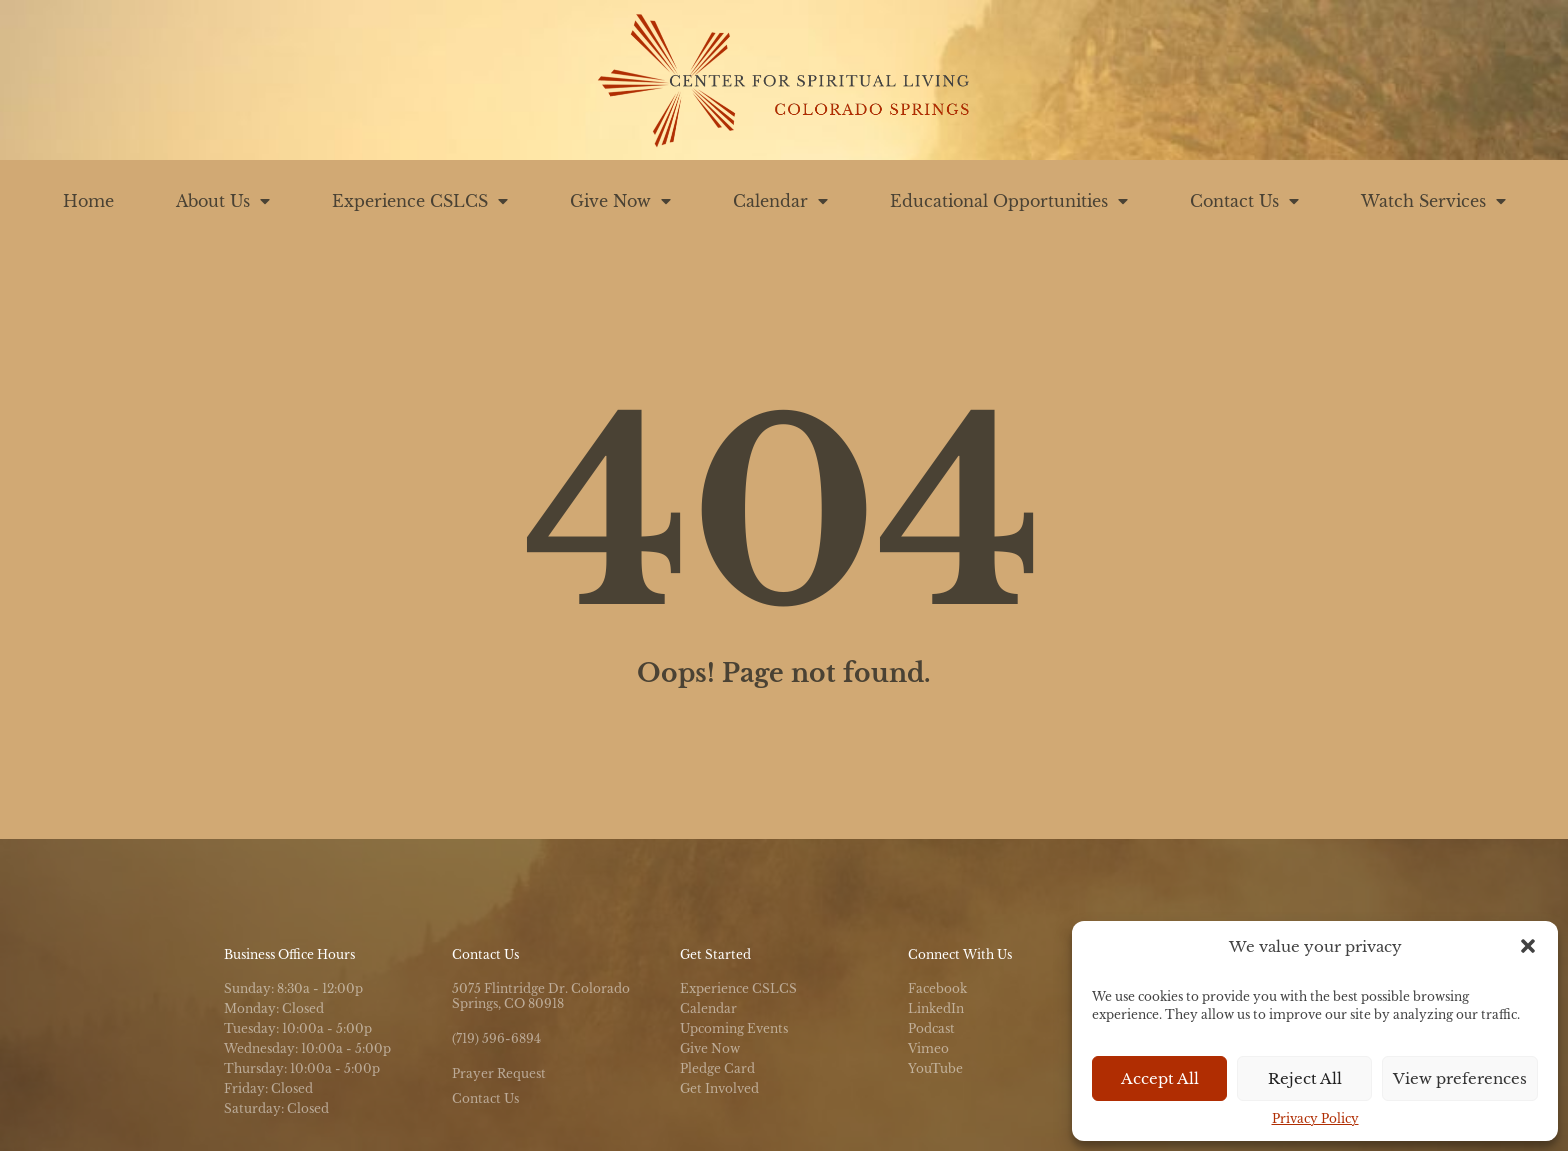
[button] (1528, 946)
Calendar (780, 201)
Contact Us (1244, 201)
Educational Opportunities (1009, 201)
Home (88, 201)
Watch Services (1433, 201)
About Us (223, 201)
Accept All (1160, 1078)
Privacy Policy (1315, 1118)
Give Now (620, 201)
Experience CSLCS (420, 201)
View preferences (1460, 1078)
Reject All (1305, 1078)
